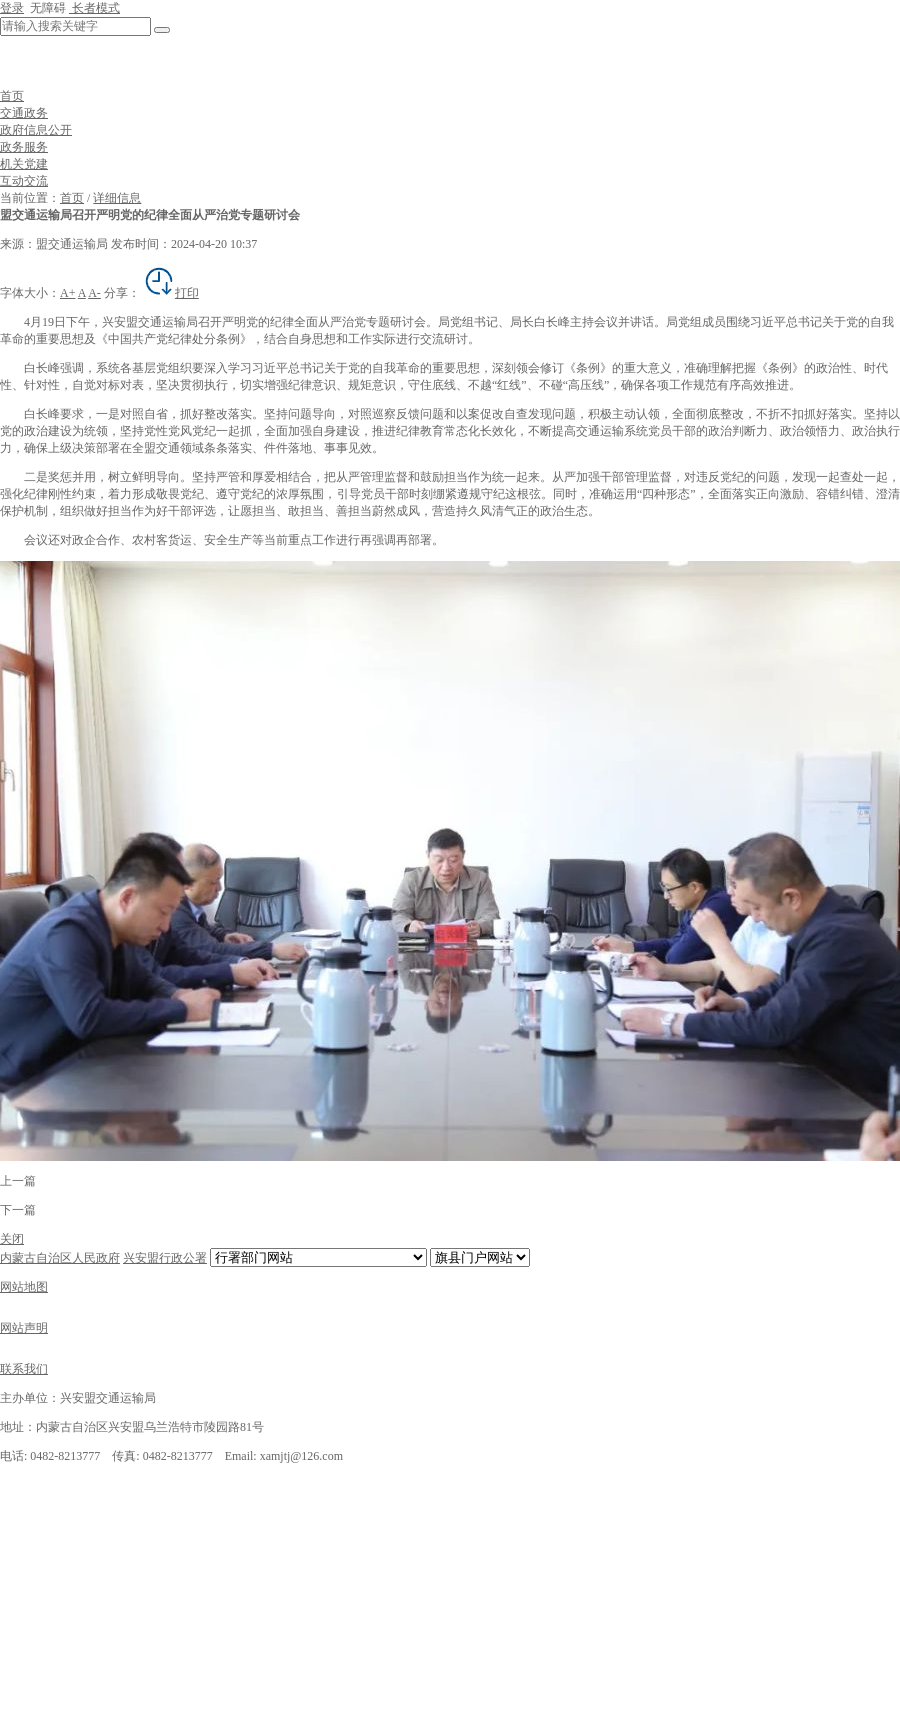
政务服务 (24, 147)
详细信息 (117, 198)
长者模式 (94, 8)
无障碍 (46, 8)
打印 (171, 293)
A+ (67, 293)
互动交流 (24, 181)
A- (94, 293)
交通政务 (24, 113)
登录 (12, 8)
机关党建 (24, 164)
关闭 (12, 1239)
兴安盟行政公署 (165, 1258)
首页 (12, 96)
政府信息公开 (36, 130)
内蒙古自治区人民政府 (60, 1258)
